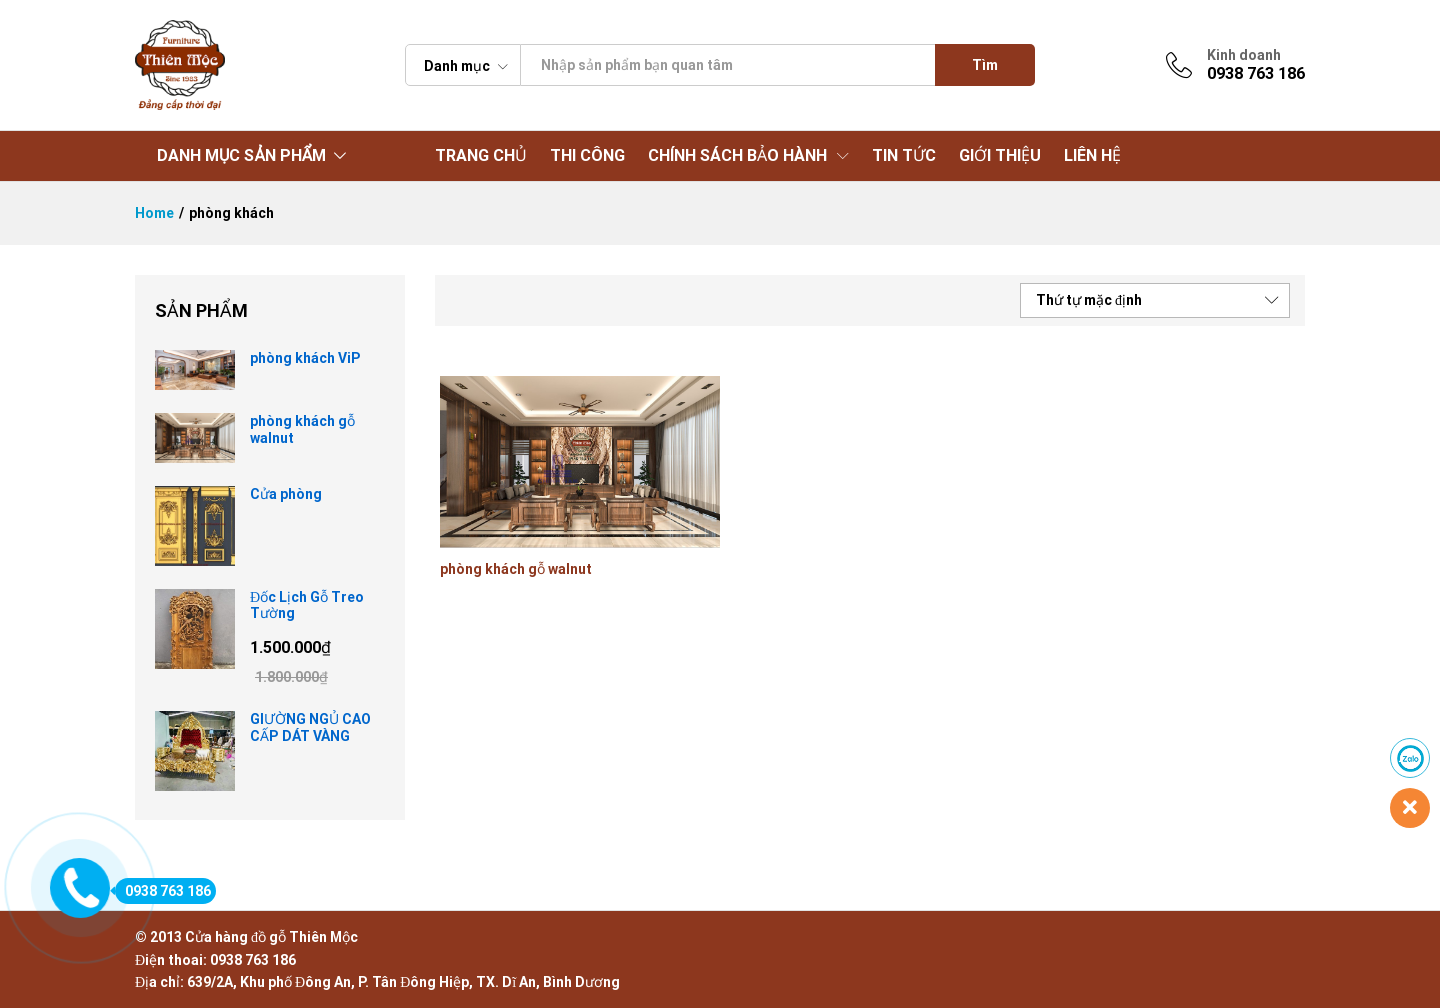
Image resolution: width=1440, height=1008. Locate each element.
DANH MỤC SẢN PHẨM (241, 155)
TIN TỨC (904, 156)
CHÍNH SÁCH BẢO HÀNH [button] (737, 156)
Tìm (985, 65)
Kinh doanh (1244, 55)
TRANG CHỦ (481, 156)
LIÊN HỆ (1092, 156)
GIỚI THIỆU (1000, 156)
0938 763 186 (163, 891)
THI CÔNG (587, 156)
